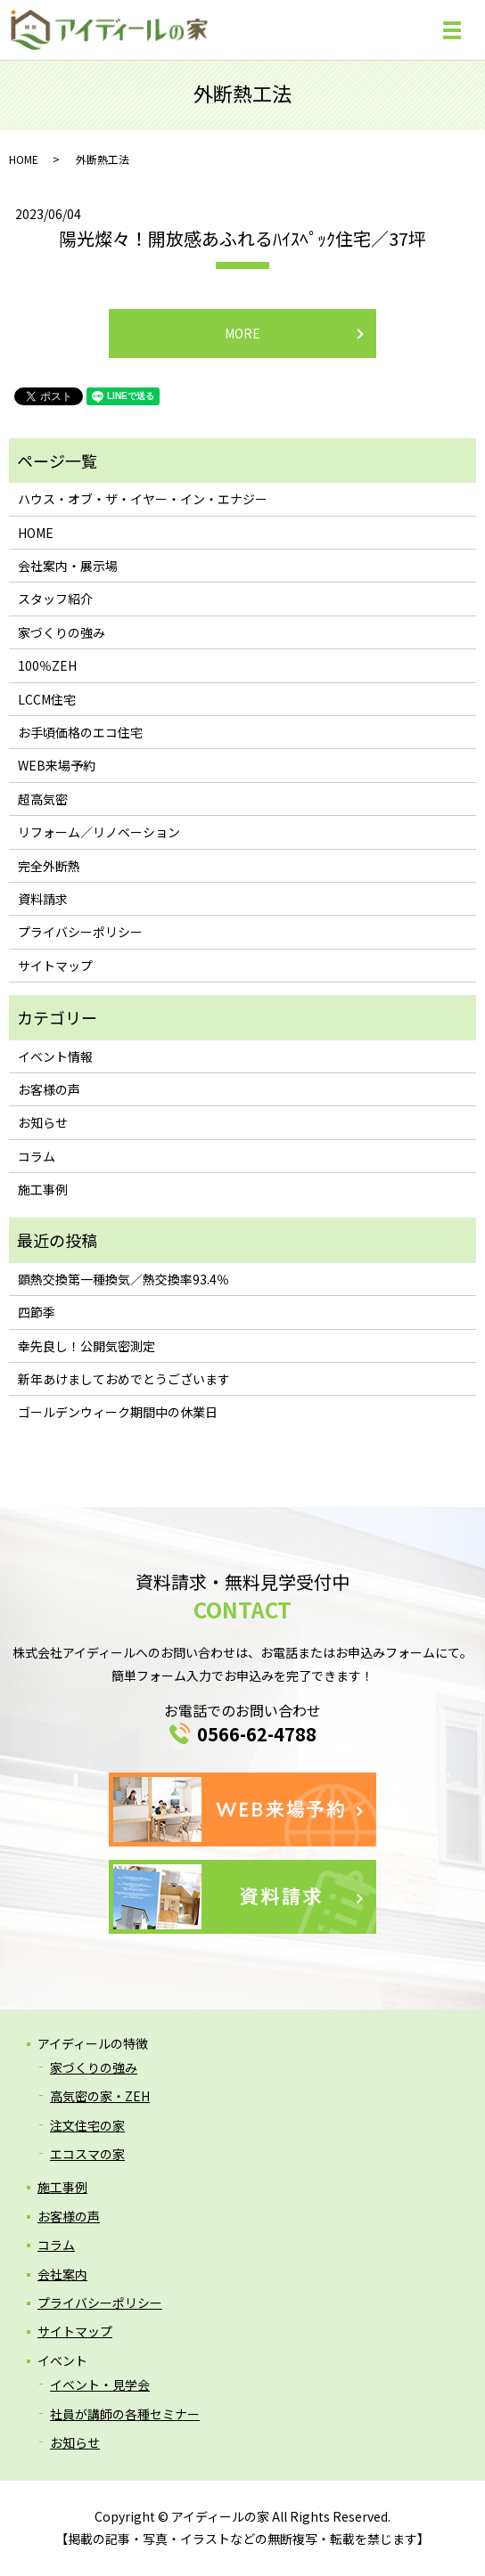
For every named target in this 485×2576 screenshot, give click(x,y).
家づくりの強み (61, 632)
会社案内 (62, 2274)
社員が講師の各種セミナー (125, 2414)
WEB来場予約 (56, 765)
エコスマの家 (87, 2154)
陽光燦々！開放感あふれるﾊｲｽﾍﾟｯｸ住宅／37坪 (242, 238)
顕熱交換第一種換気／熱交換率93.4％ (123, 1279)
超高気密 (43, 799)
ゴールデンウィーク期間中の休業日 (118, 1412)
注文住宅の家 (87, 2125)
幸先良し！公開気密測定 (86, 1346)
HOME (23, 159)
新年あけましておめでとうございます (124, 1379)
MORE (242, 333)
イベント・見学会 (100, 2384)
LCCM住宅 (47, 699)
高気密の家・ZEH (100, 2096)
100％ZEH (47, 665)
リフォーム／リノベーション (99, 832)
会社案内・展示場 (68, 566)
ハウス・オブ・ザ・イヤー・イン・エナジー (142, 499)
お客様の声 (49, 1089)
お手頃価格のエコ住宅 (80, 732)
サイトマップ (55, 965)
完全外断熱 (49, 866)
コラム (36, 1156)
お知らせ (43, 1122)
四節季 (36, 1312)
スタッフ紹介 (55, 598)
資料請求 (43, 899)
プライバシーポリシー (80, 932)
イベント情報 (55, 1056)
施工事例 (43, 1189)
